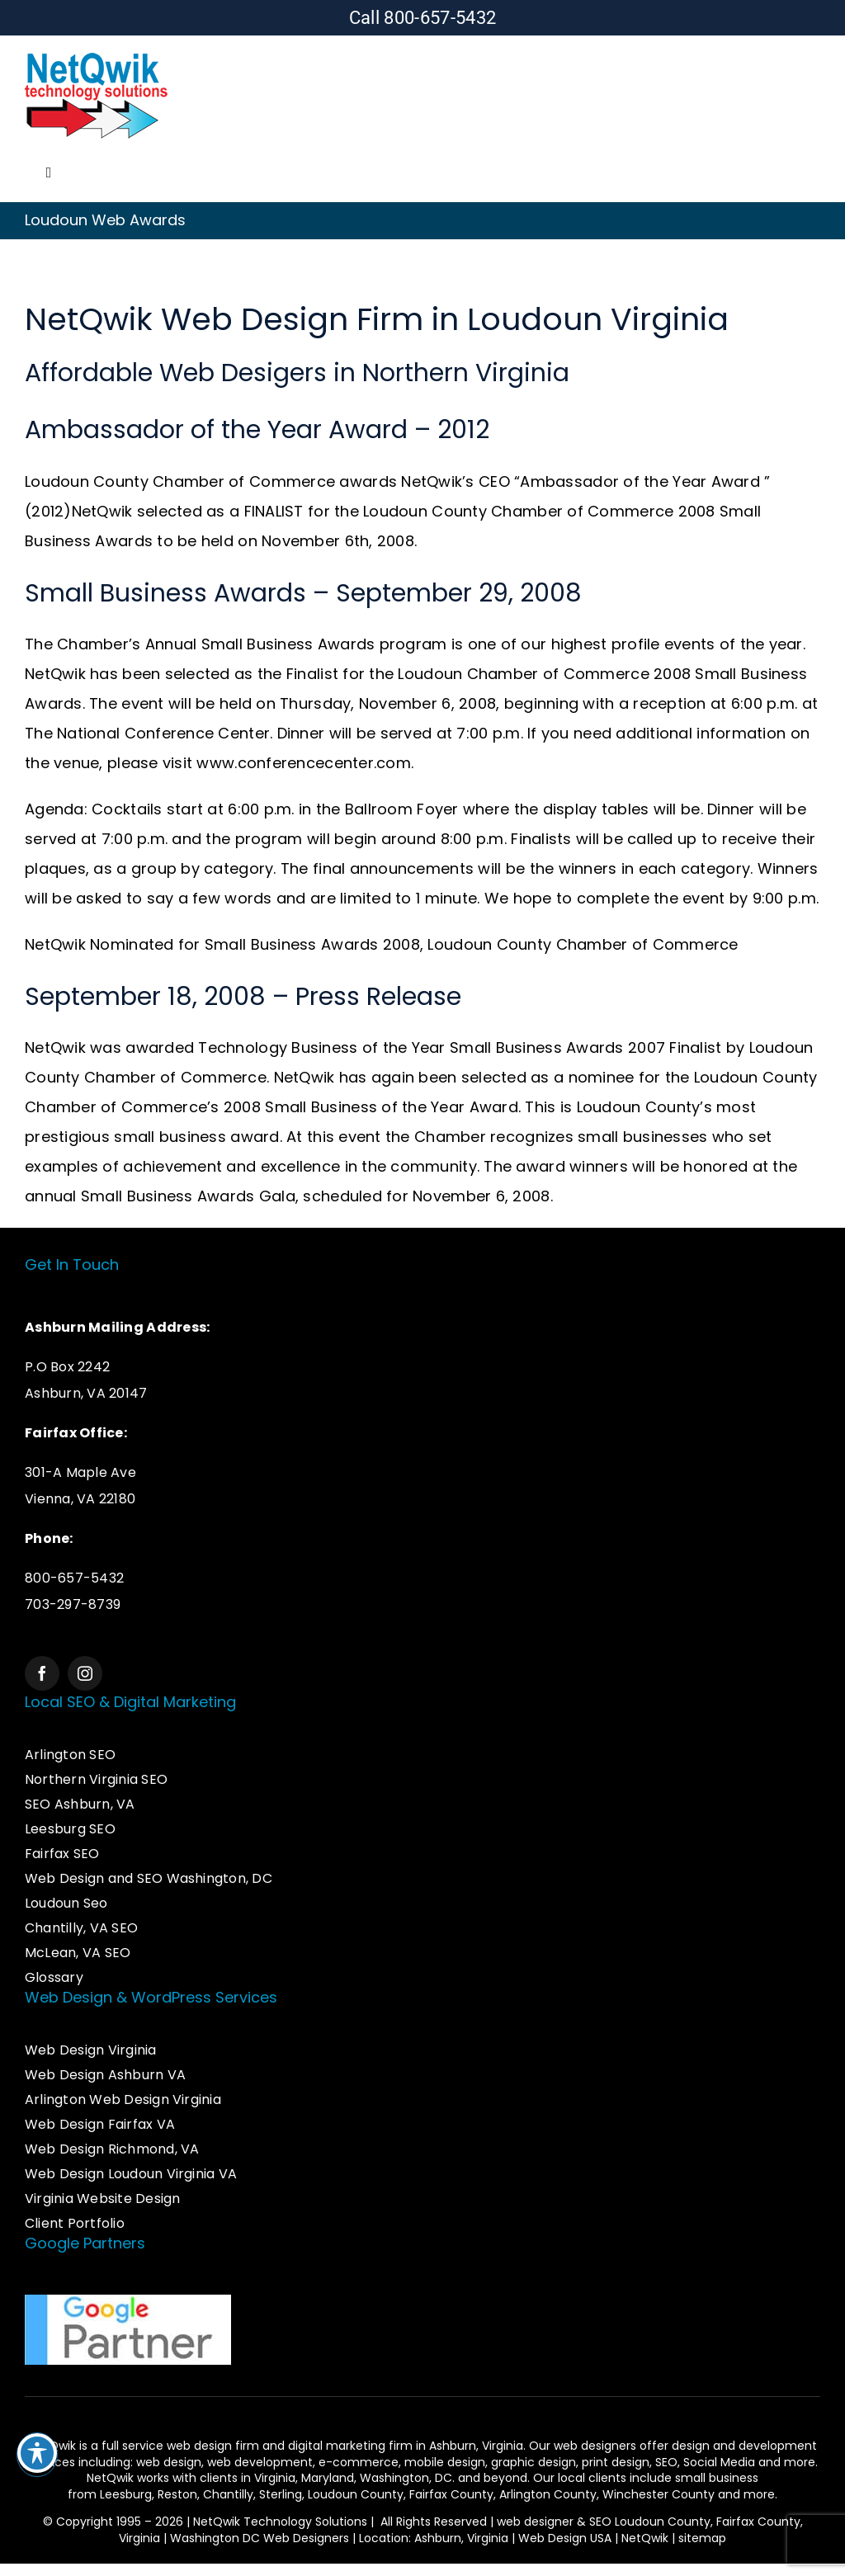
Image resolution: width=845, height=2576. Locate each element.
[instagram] (85, 1673)
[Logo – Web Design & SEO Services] (96, 55)
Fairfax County (451, 2494)
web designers (595, 2445)
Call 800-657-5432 (423, 17)
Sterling (280, 2494)
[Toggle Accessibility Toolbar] (37, 2453)
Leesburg (126, 2494)
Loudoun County (356, 2494)
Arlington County (548, 2494)
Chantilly (228, 2494)
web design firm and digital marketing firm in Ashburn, (324, 2445)
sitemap (702, 2538)
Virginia (274, 2478)
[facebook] (42, 1673)
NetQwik (644, 2538)
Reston (177, 2494)
